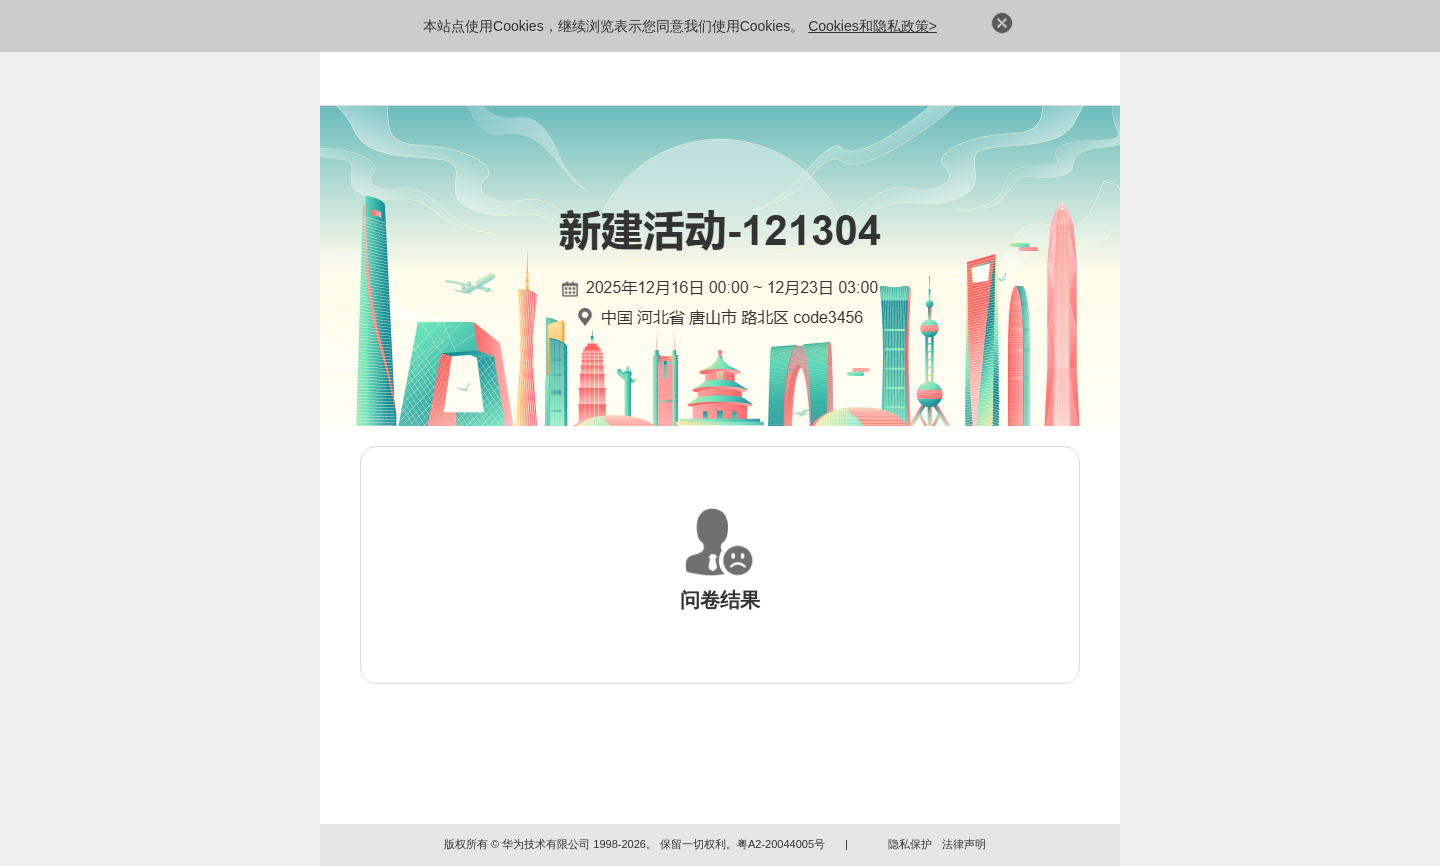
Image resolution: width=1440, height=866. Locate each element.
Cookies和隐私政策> (872, 26)
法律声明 (964, 844)
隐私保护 (910, 844)
